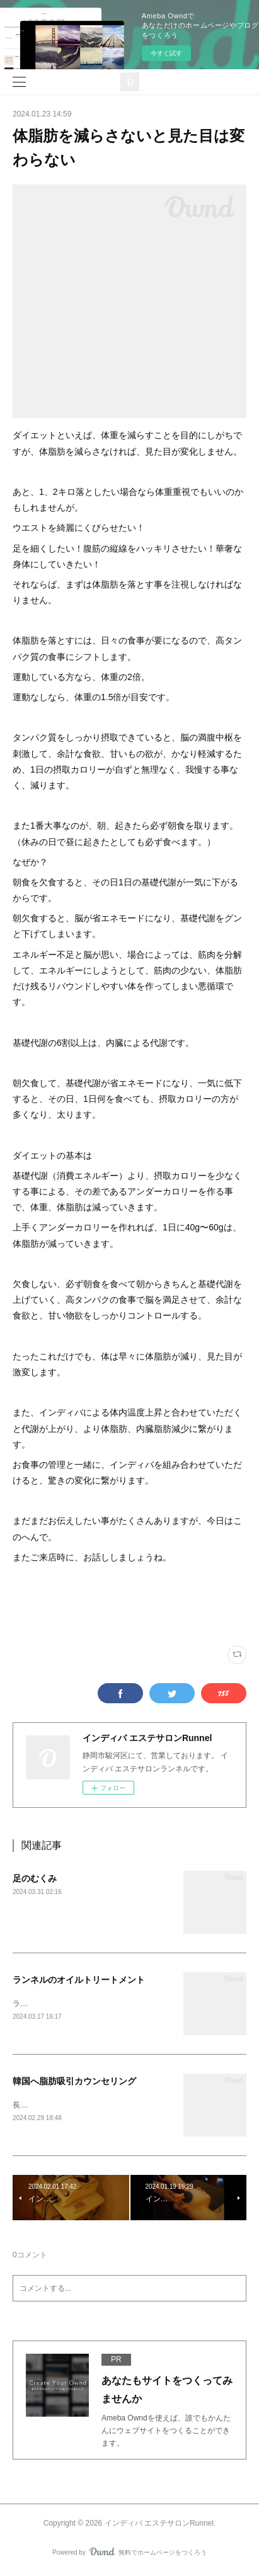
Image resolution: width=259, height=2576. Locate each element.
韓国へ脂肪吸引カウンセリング (74, 2082)
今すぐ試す (166, 53)
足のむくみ (35, 1878)
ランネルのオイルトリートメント (79, 1980)
